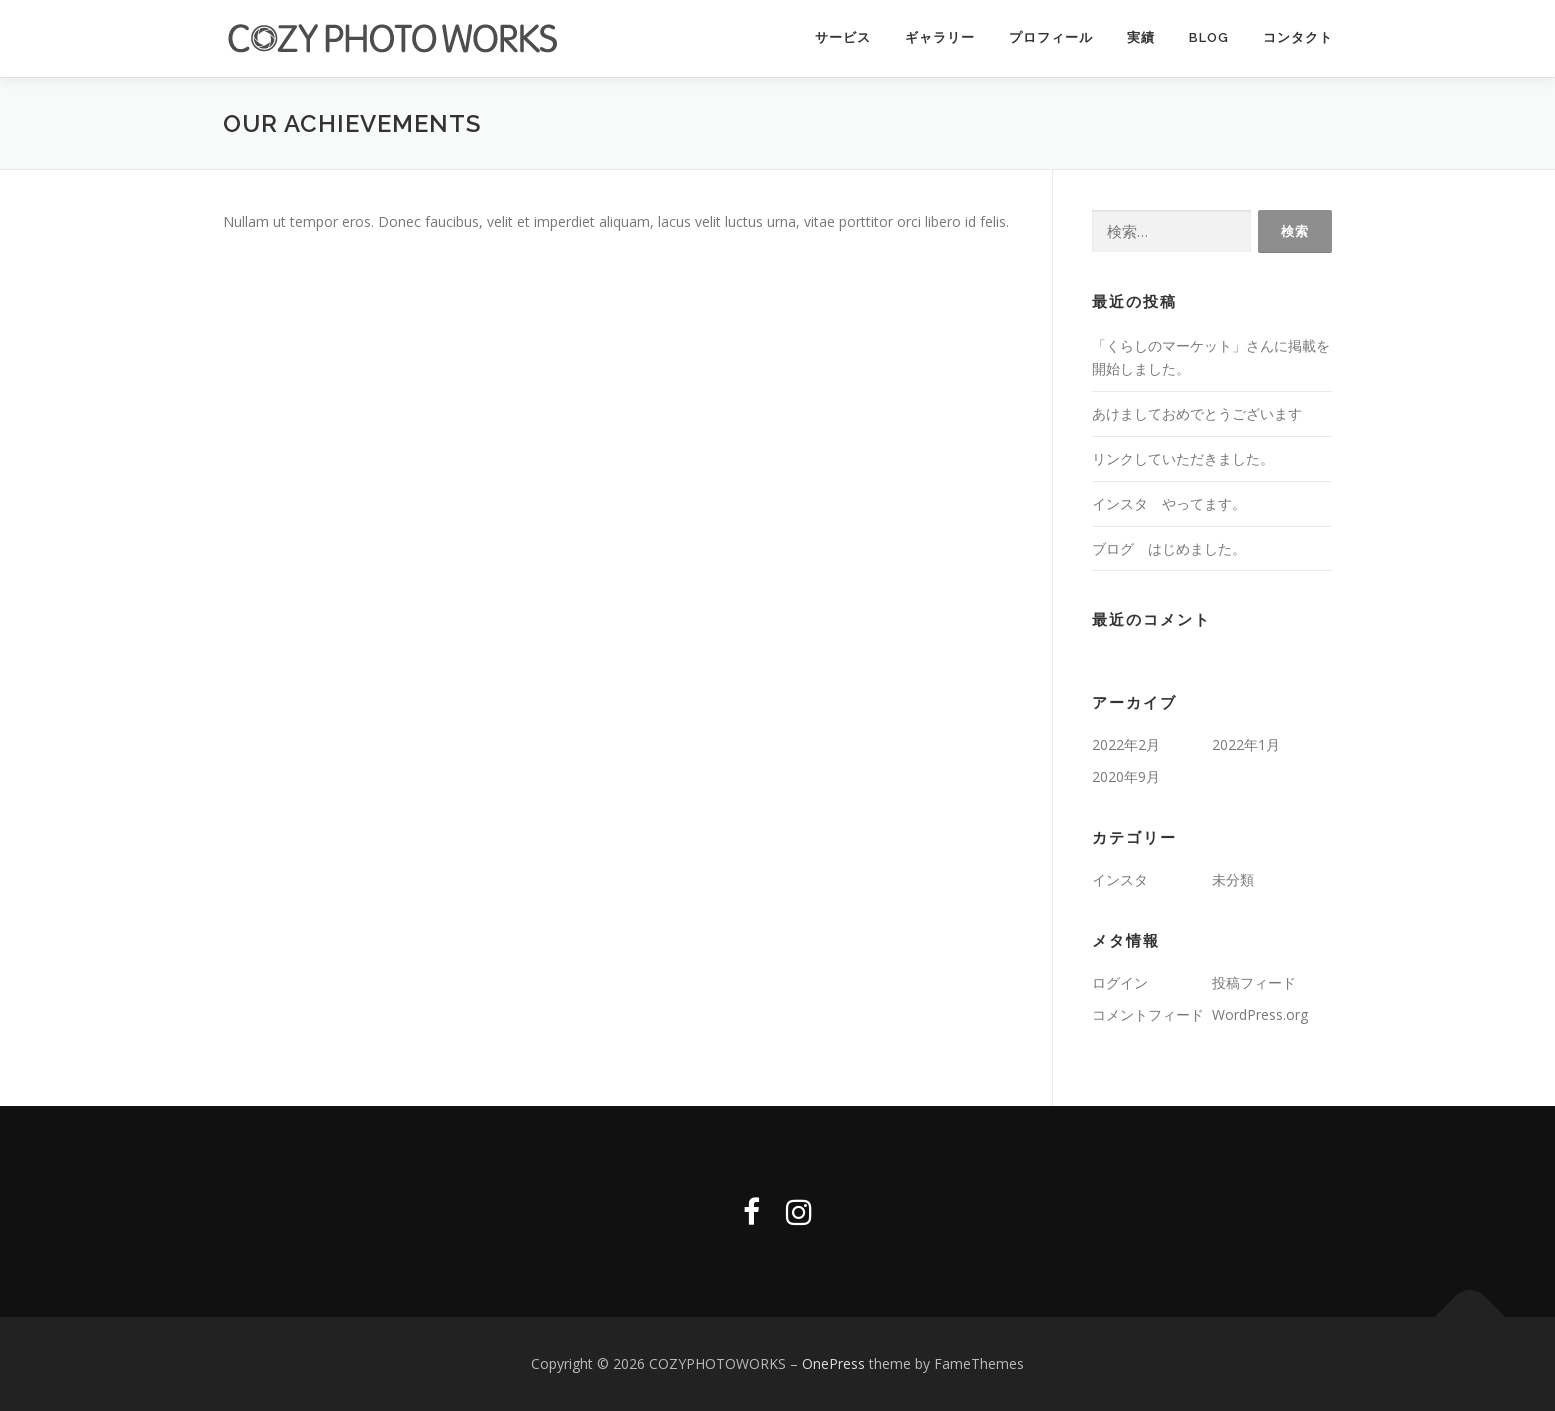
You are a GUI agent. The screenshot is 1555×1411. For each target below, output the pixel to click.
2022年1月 (1246, 745)
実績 (1141, 37)
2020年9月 (1126, 777)
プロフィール (1051, 37)
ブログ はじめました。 (1169, 548)
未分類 (1233, 880)
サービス (843, 37)
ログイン (1120, 983)
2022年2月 (1126, 745)
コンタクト (1298, 37)
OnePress (833, 1364)
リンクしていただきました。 (1183, 459)
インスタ (1120, 880)
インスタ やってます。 (1169, 504)
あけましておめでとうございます (1197, 414)
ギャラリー (940, 37)
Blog (1209, 37)
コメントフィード (1148, 1014)
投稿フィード (1254, 983)
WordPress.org (1260, 1014)
